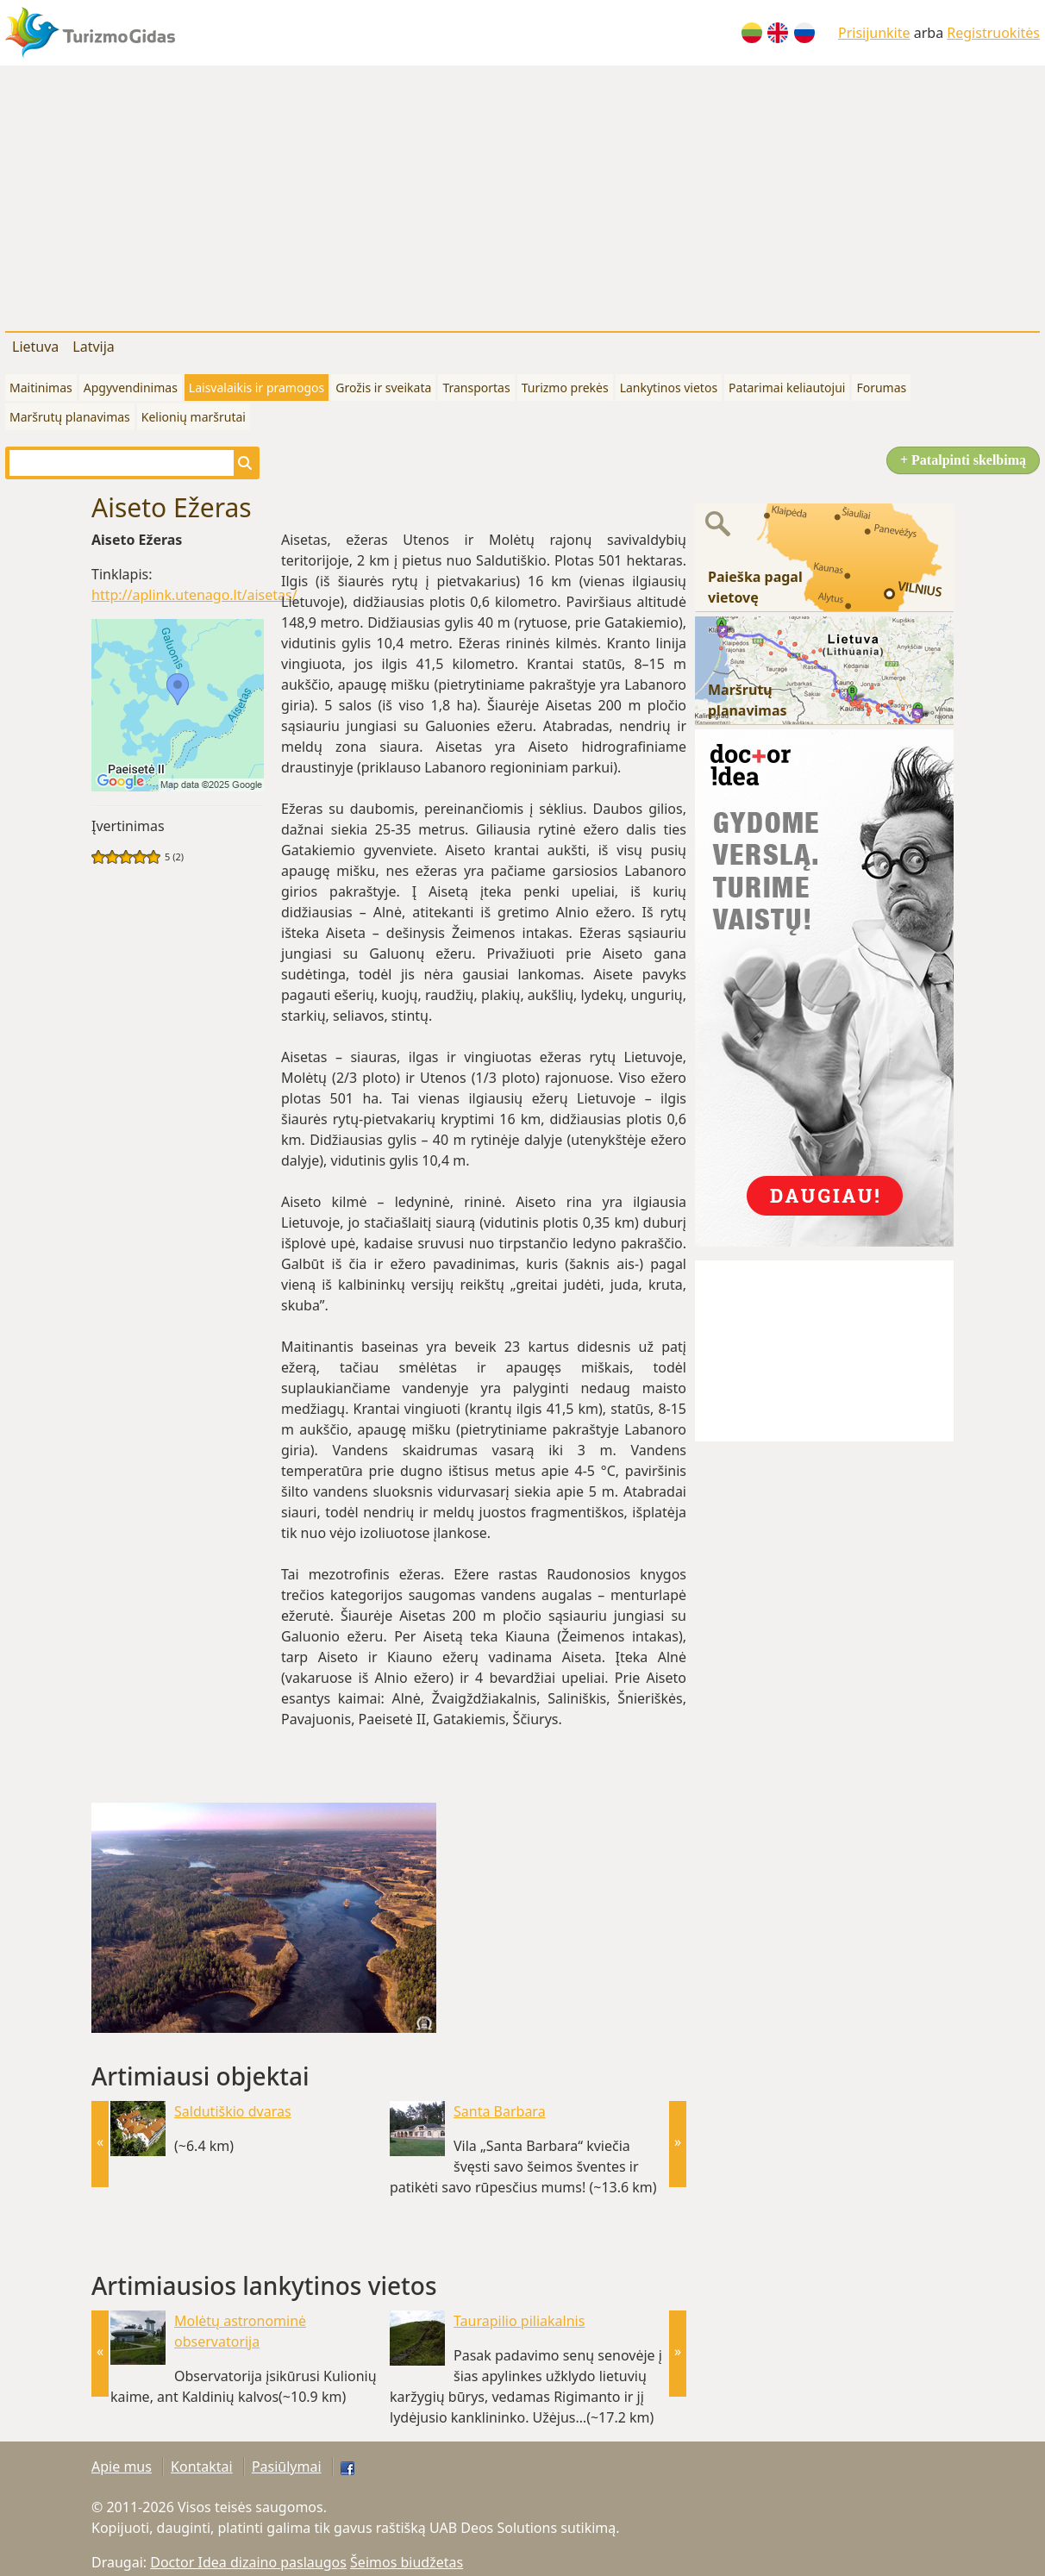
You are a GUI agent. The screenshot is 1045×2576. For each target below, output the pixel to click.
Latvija (93, 346)
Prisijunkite (874, 32)
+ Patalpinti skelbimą (963, 460)
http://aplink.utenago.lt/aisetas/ (194, 594)
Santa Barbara (500, 2111)
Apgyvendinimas (131, 387)
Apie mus (121, 2466)
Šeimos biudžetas (406, 2562)
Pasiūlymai (287, 2466)
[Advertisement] (522, 195)
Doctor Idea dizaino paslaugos (248, 2562)
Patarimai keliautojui (787, 387)
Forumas (881, 387)
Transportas (476, 387)
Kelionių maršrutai (193, 417)
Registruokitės (993, 32)
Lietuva (35, 346)
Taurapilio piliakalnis (519, 2320)
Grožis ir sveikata (383, 387)
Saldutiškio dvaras (232, 2111)
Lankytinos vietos (668, 387)
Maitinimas (40, 387)
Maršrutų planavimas (69, 417)
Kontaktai (202, 2466)
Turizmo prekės (565, 387)
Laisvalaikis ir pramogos (256, 387)
